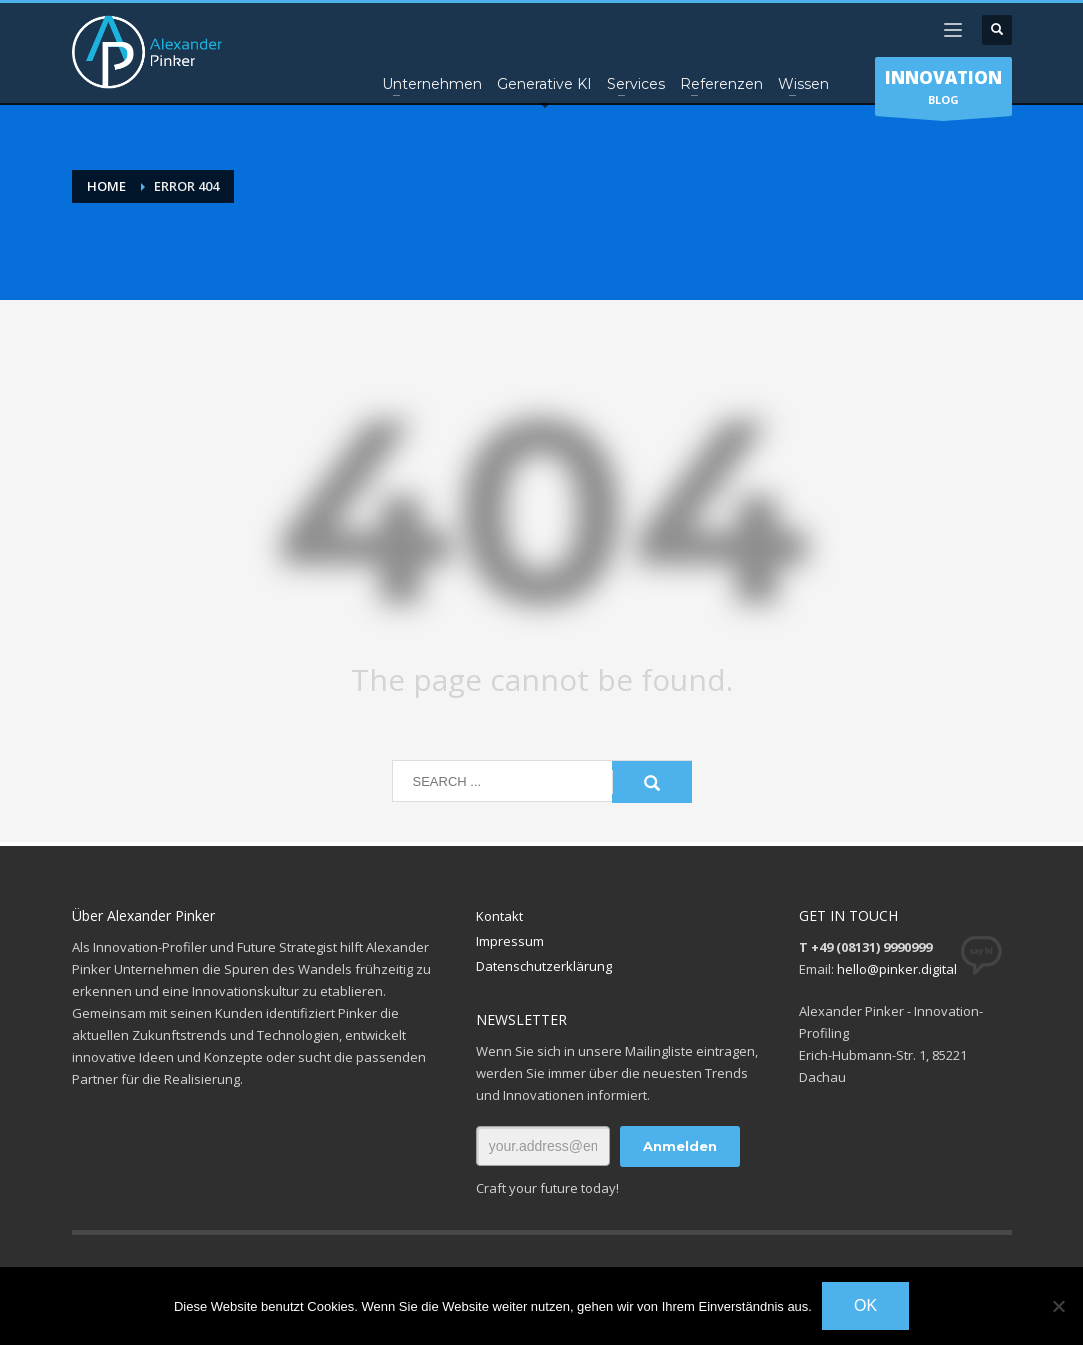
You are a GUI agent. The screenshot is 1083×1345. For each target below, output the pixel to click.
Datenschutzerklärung (544, 966)
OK (865, 1305)
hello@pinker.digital (897, 969)
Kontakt (499, 916)
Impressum (510, 941)
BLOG (943, 91)
